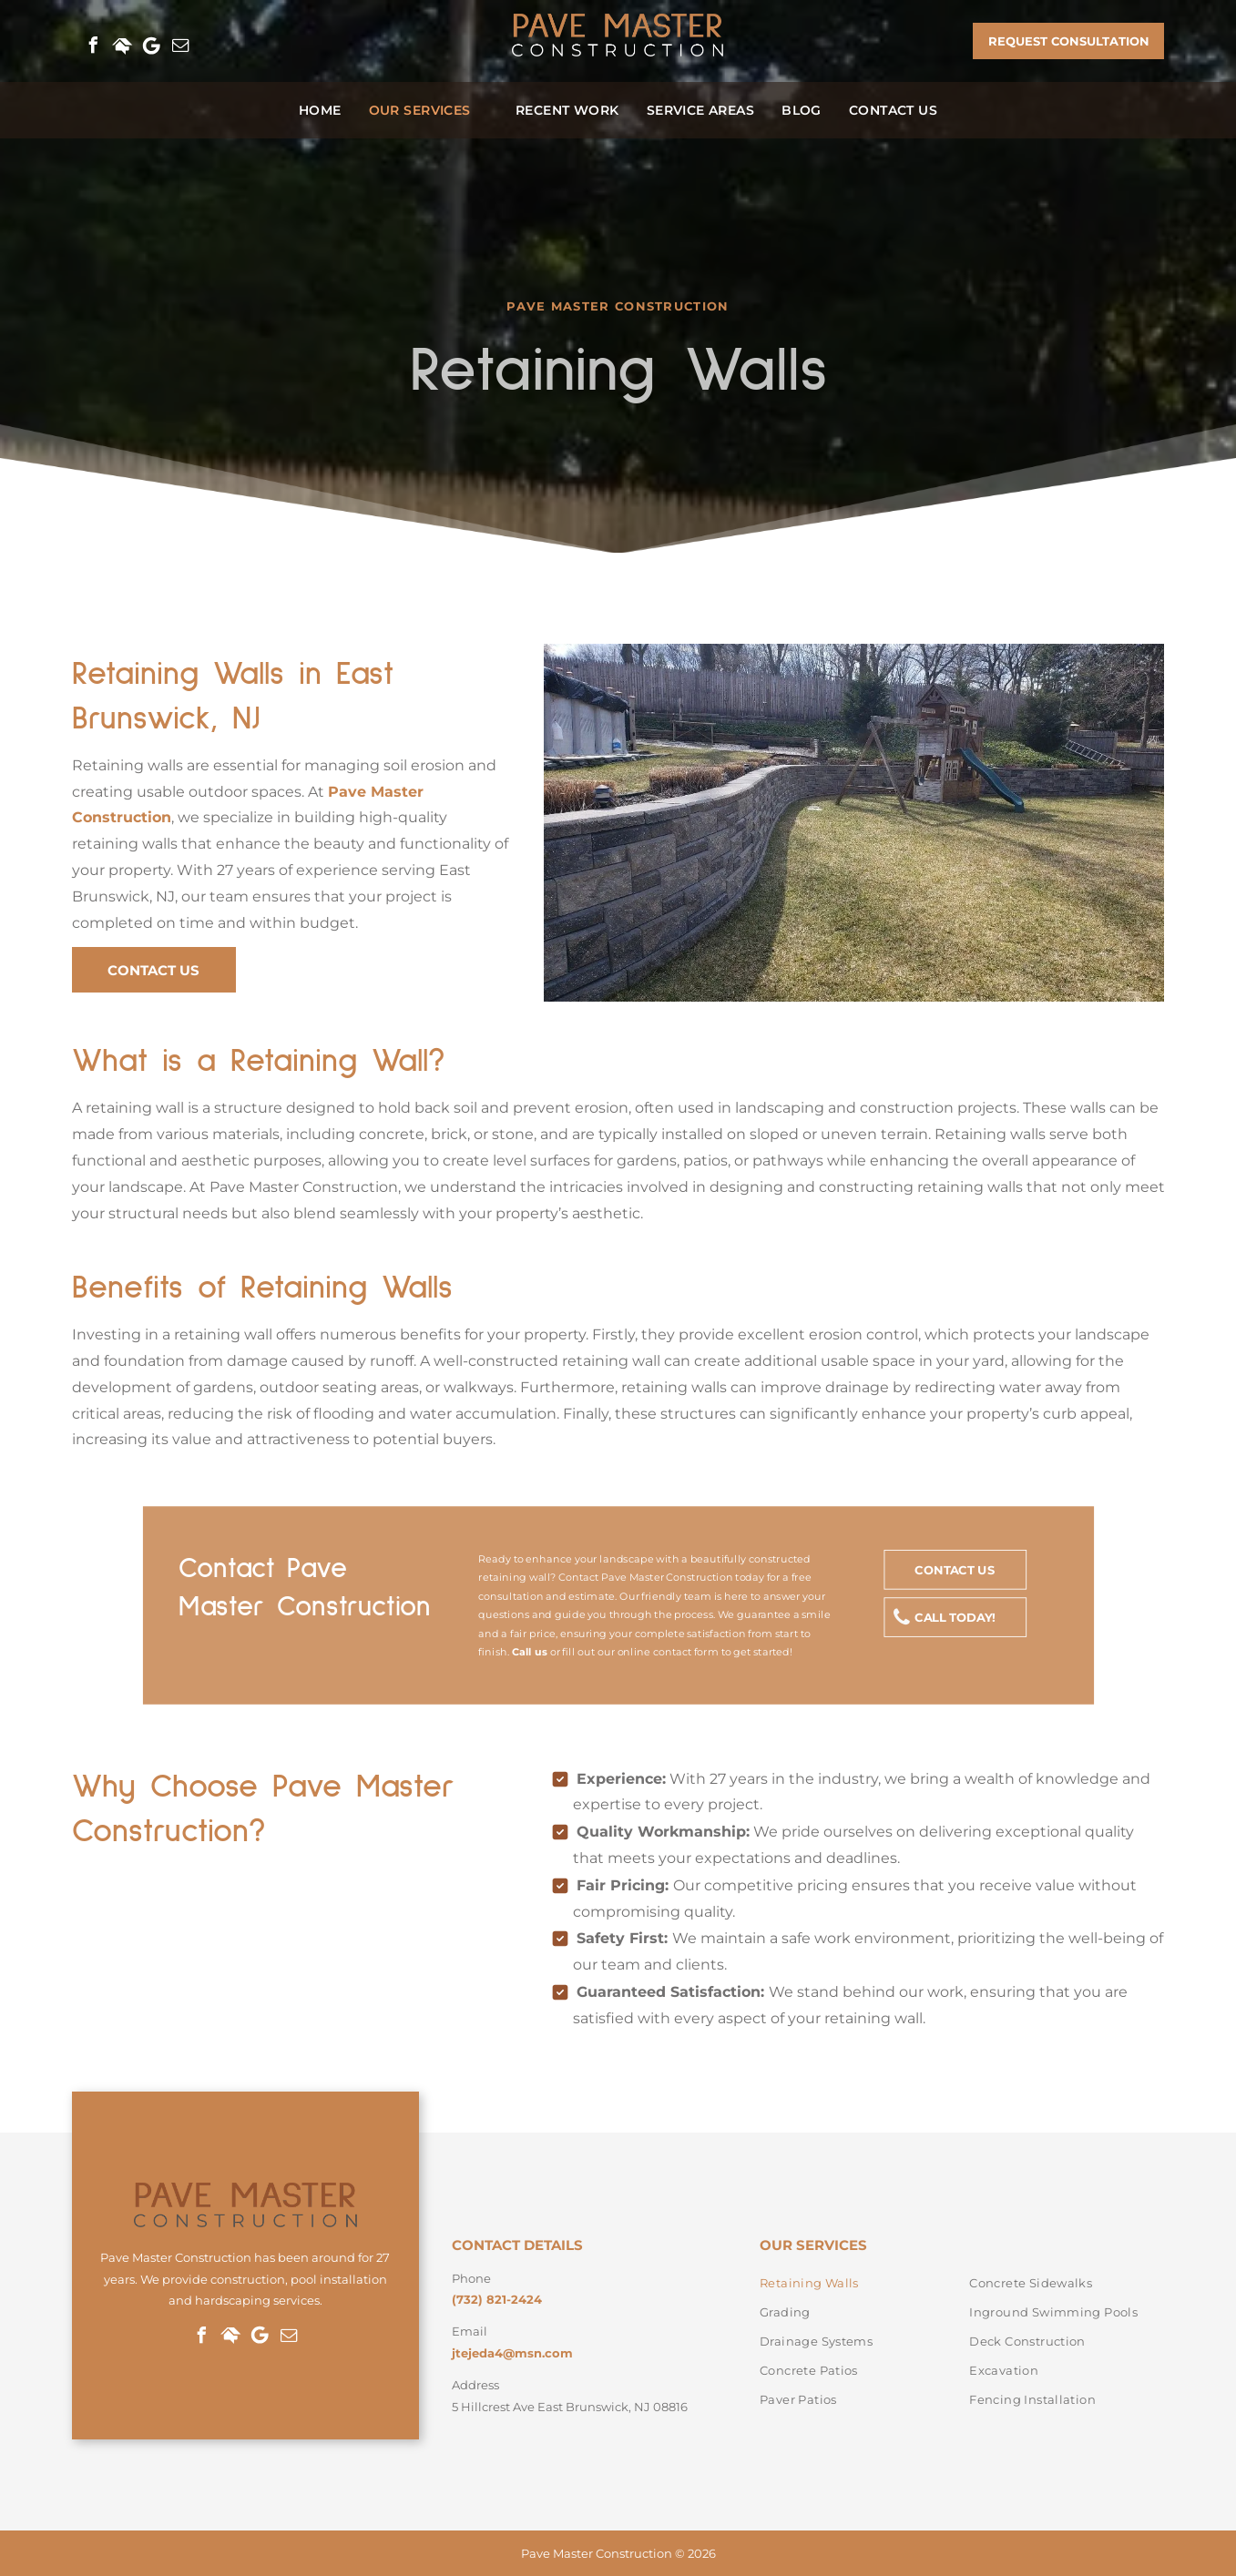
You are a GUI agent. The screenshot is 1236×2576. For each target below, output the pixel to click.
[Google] (152, 45)
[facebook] (94, 45)
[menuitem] (320, 110)
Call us (528, 1651)
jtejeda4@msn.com (512, 2353)
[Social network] (123, 45)
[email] (181, 45)
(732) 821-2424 (497, 2299)
